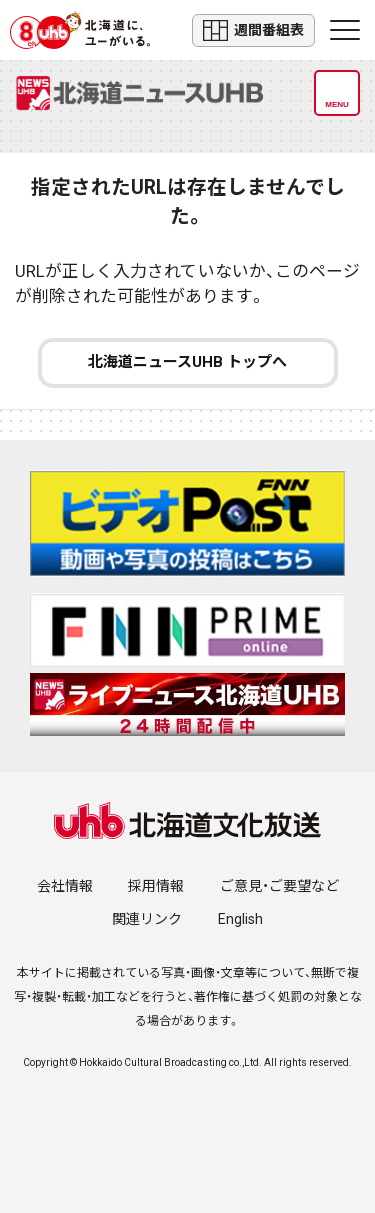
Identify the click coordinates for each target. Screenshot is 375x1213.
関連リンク (147, 919)
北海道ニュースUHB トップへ (187, 362)
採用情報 (156, 886)
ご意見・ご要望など (279, 886)
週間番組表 (253, 30)
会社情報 (65, 886)
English (240, 919)
